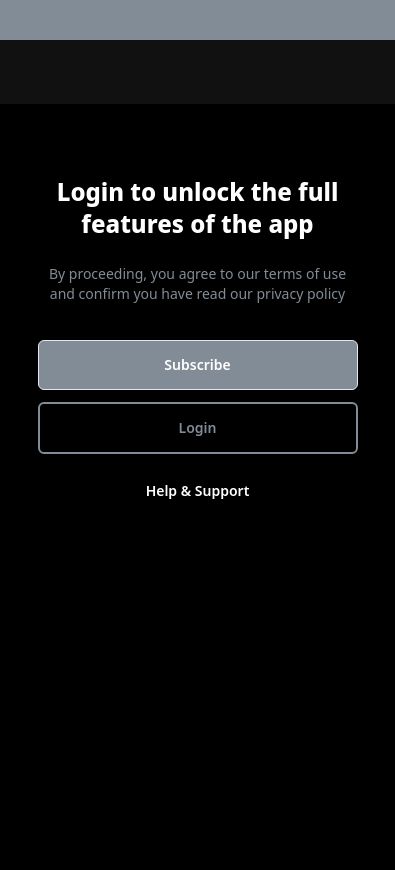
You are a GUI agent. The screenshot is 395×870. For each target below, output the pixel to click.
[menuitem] (383, 20)
